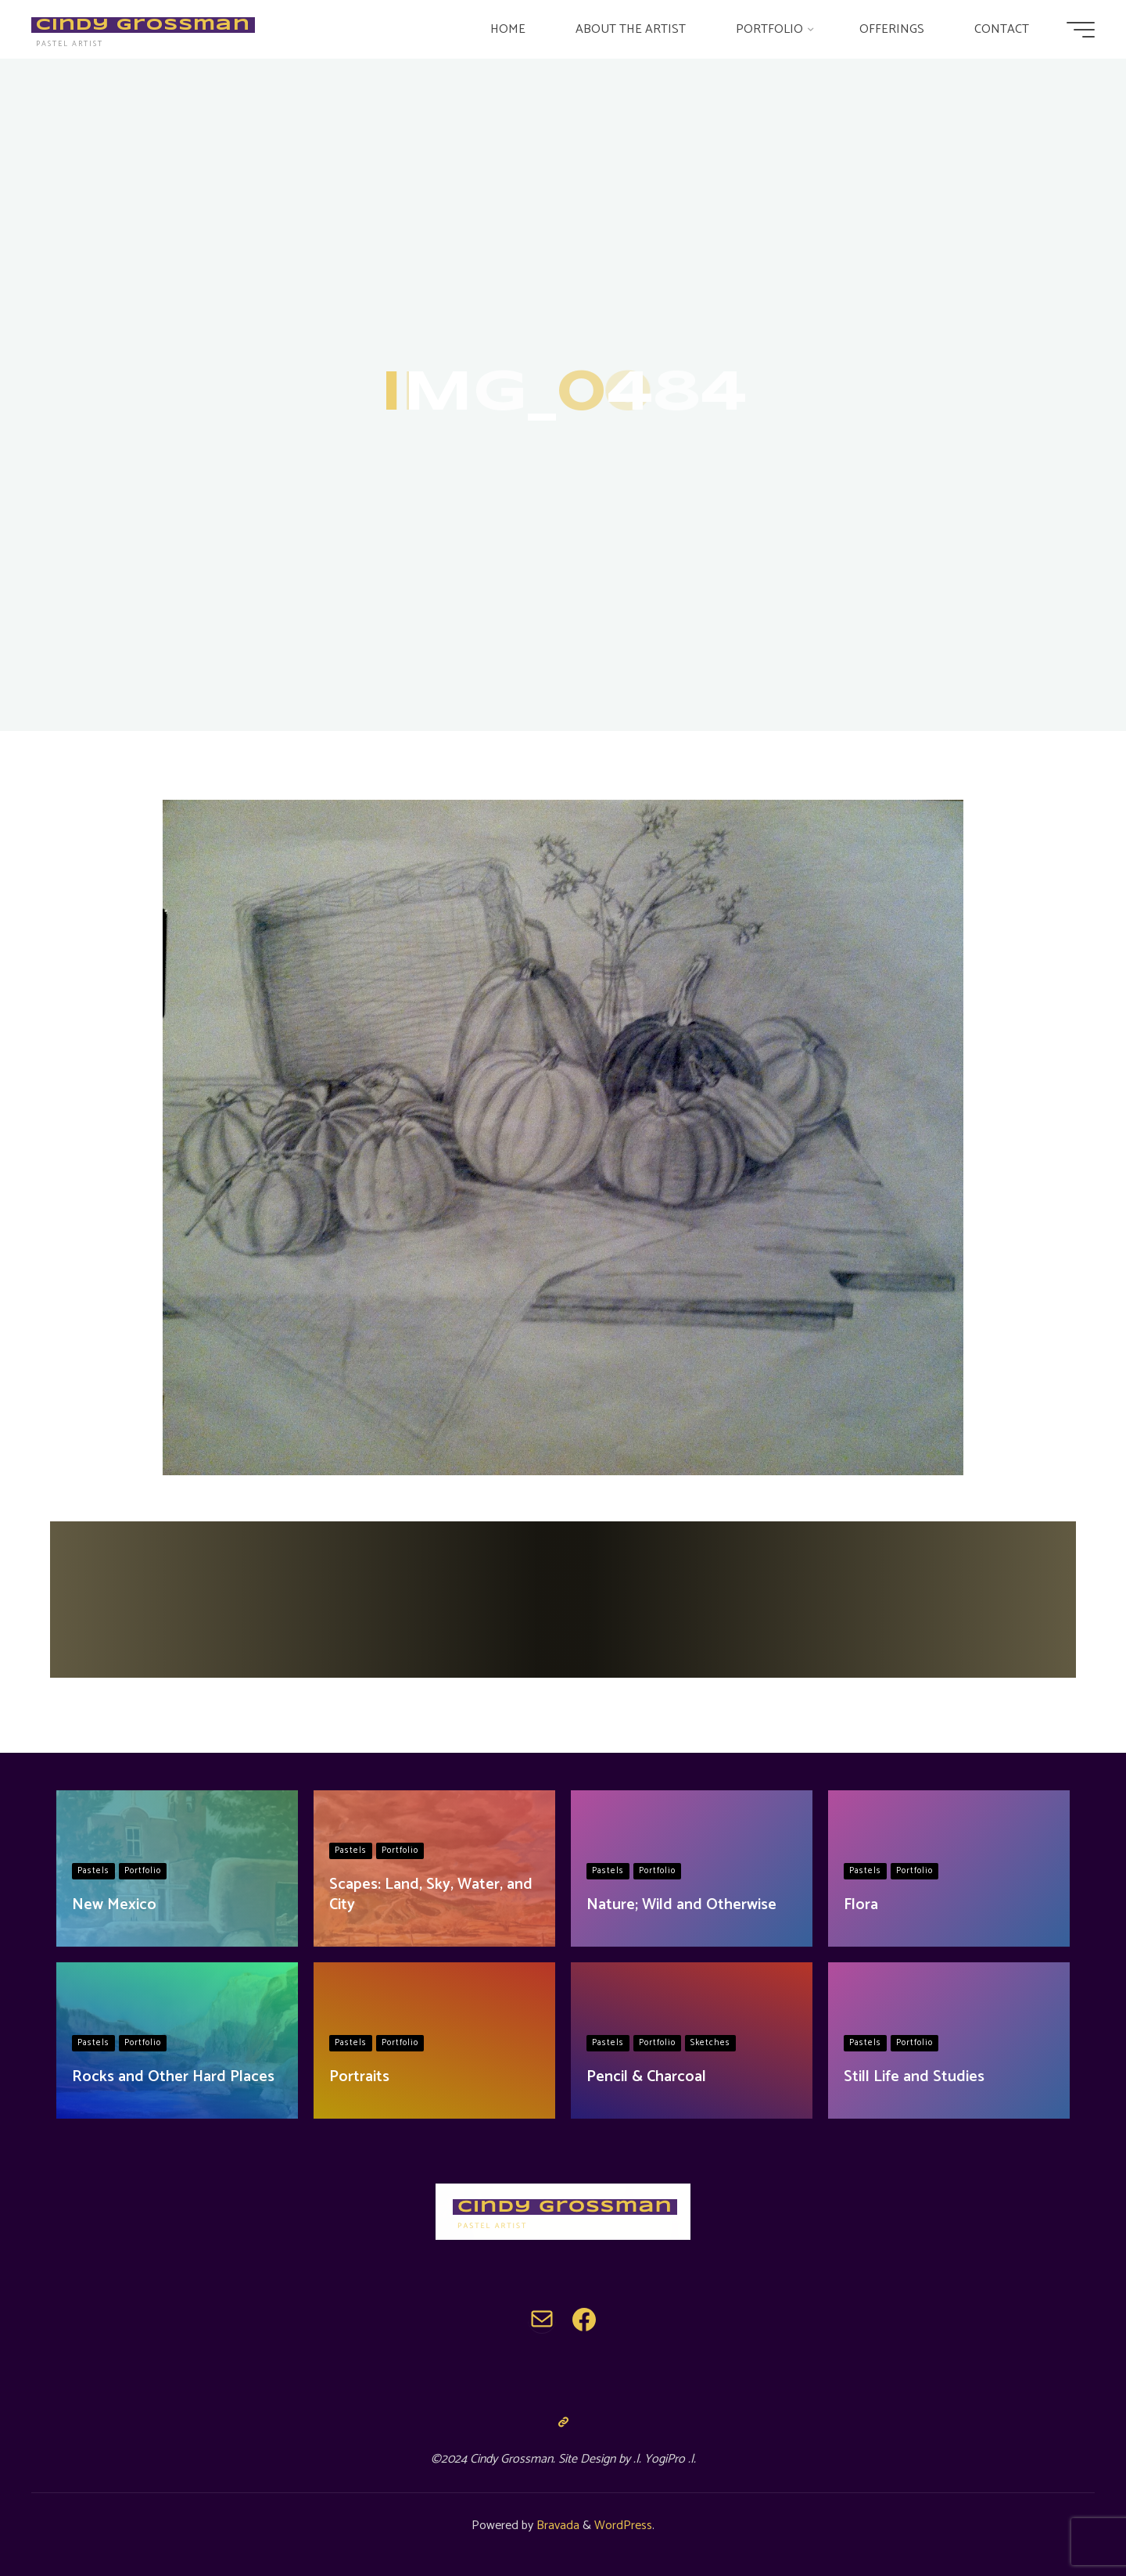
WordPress (623, 2525)
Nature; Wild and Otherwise (681, 1905)
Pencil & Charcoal (646, 2077)
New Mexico (114, 1905)
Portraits (359, 2077)
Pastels (93, 1871)
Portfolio (142, 1871)
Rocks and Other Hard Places (173, 2077)
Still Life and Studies (914, 2077)
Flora (861, 1905)
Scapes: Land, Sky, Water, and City (431, 1895)
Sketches (710, 2043)
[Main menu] (1081, 30)
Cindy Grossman (143, 25)
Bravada (556, 2525)
